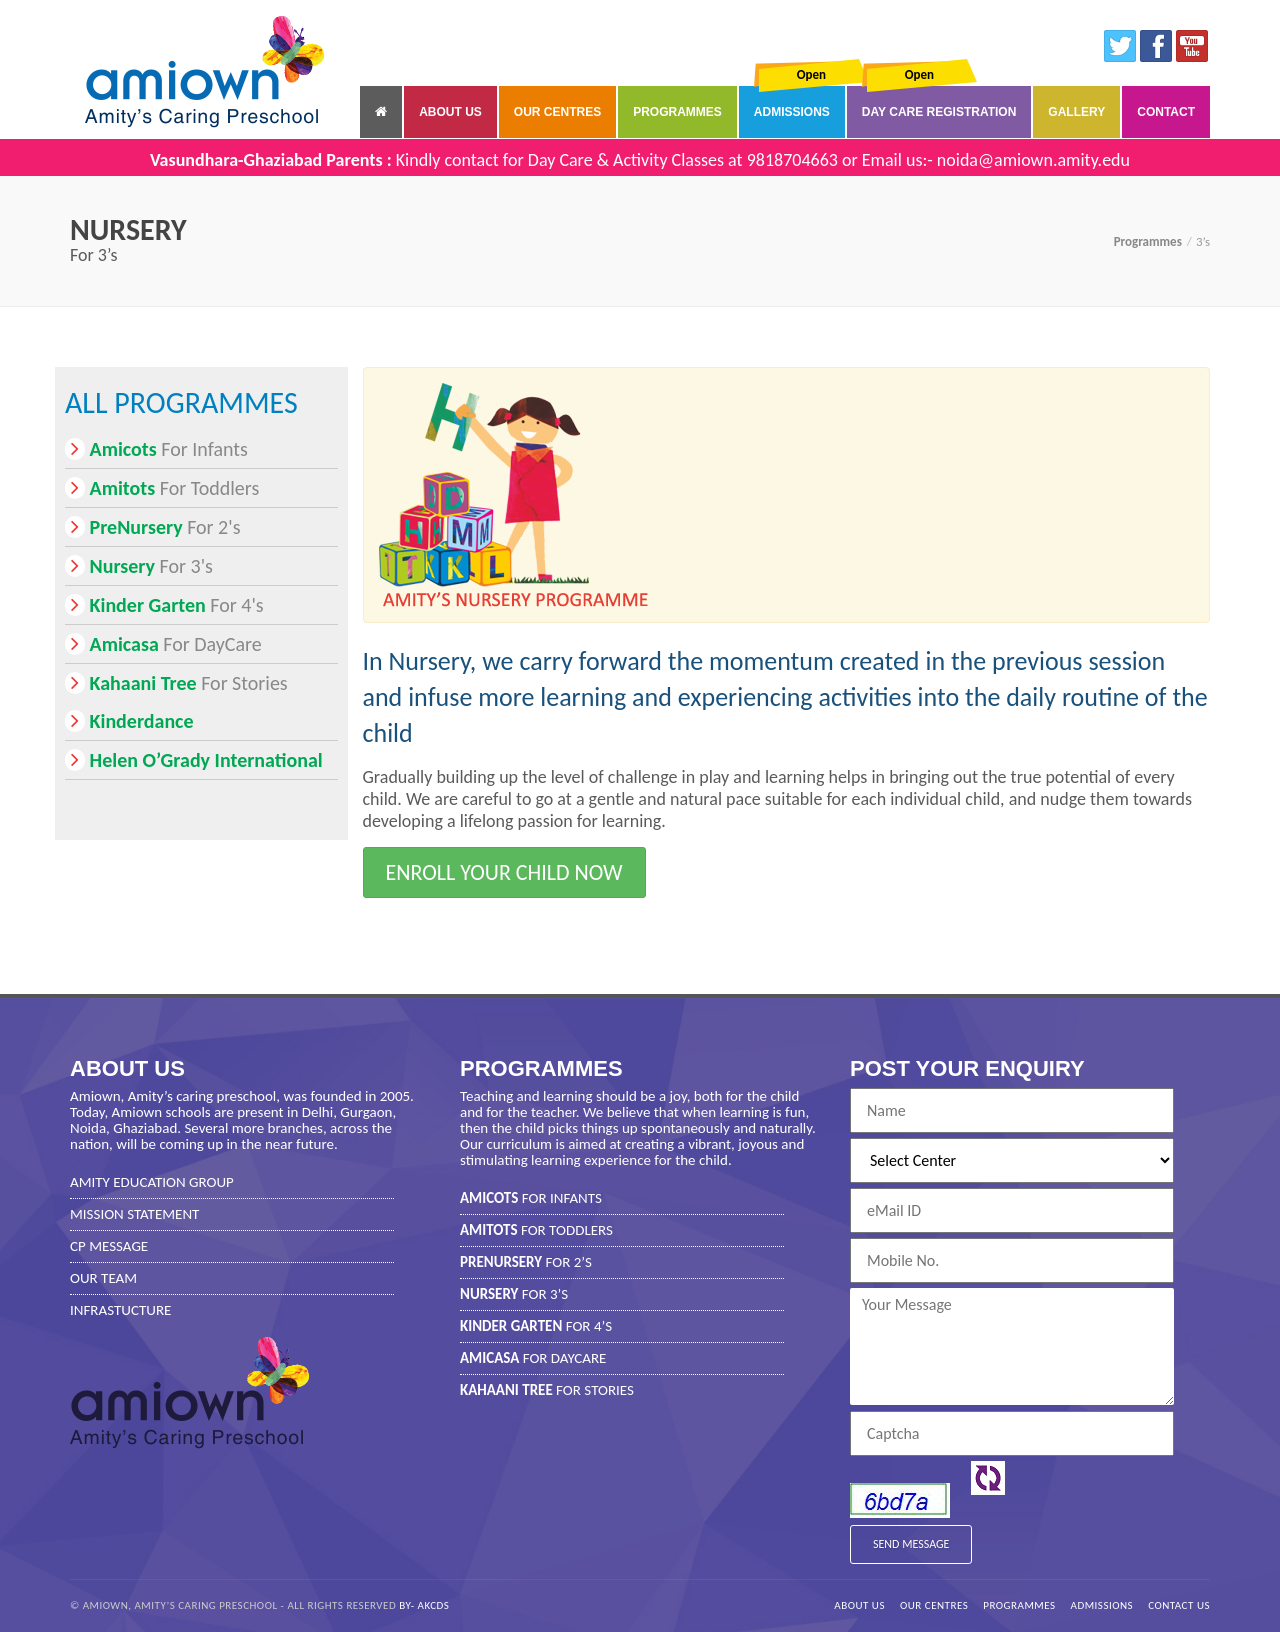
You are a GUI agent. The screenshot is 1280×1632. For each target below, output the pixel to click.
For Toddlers (162, 488)
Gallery (1076, 112)
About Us (450, 112)
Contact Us (1179, 1605)
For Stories (176, 683)
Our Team (103, 1278)
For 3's (139, 566)
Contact (1166, 112)
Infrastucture (120, 1310)
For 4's (164, 605)
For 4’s (536, 1326)
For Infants (156, 449)
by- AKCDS (424, 1605)
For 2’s (526, 1262)
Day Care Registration (939, 112)
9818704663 (792, 160)
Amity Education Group (152, 1182)
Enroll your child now (504, 872)
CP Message (109, 1246)
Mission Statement (134, 1214)
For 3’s (514, 1294)
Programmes (677, 112)
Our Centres (557, 112)
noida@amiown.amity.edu (1033, 160)
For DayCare (163, 644)
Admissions (792, 112)
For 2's (152, 527)
